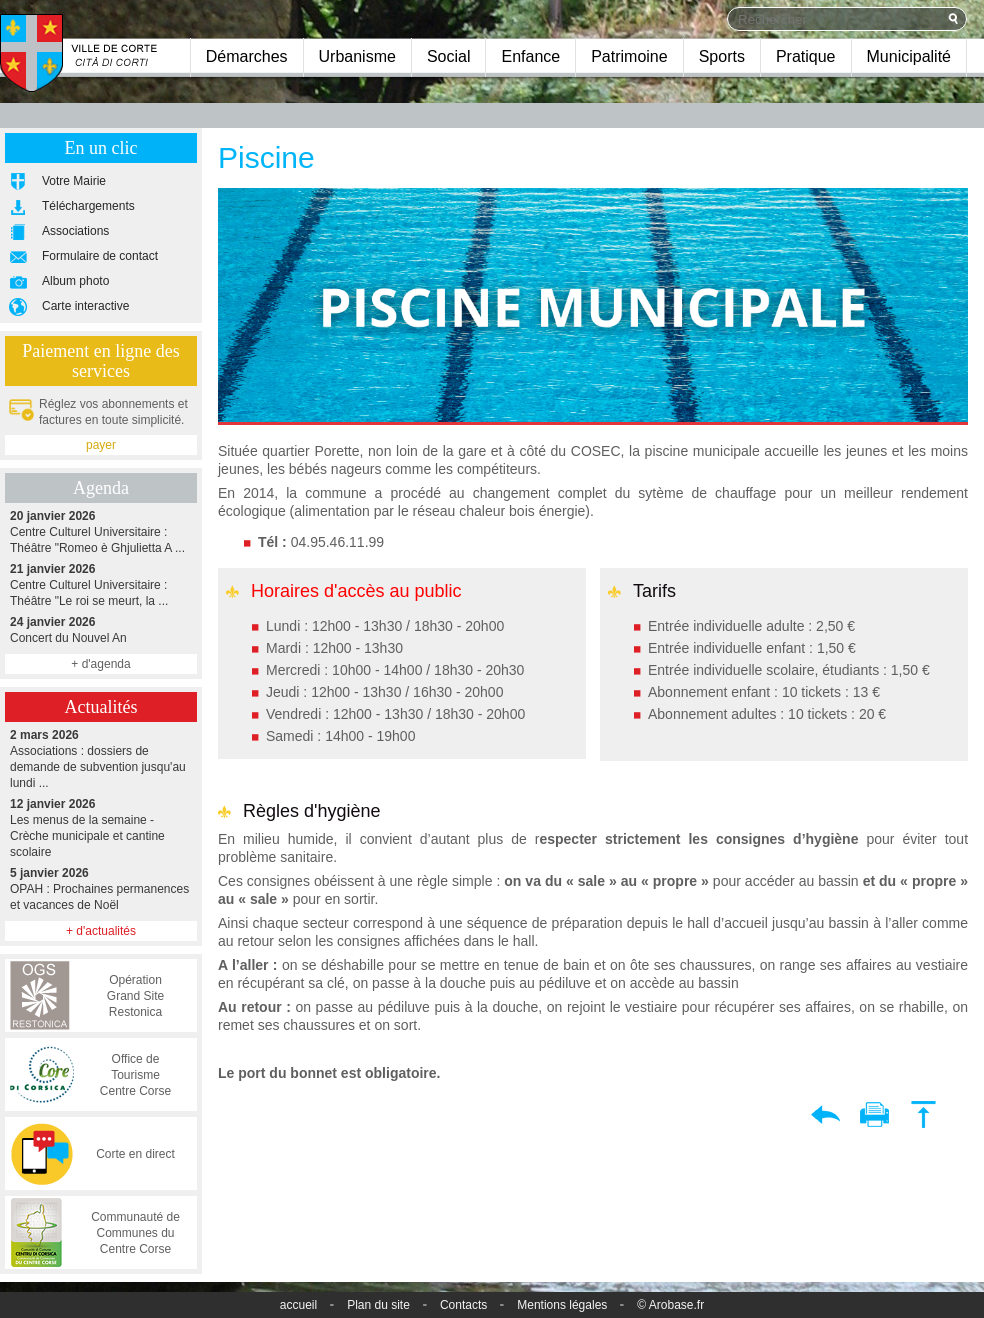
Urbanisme (357, 56)
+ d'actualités (101, 931)
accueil (298, 1305)
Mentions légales (562, 1305)
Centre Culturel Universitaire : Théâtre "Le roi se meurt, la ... (101, 584)
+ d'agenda (100, 664)
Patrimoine (629, 56)
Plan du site (378, 1305)
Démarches (247, 56)
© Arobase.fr (670, 1305)
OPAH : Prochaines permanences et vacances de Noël (101, 888)
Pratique (806, 56)
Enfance (530, 56)
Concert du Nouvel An (101, 629)
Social (449, 56)
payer (101, 445)
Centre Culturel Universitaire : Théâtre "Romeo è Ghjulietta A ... (101, 531)
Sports (722, 56)
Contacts (463, 1305)
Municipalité (909, 56)
